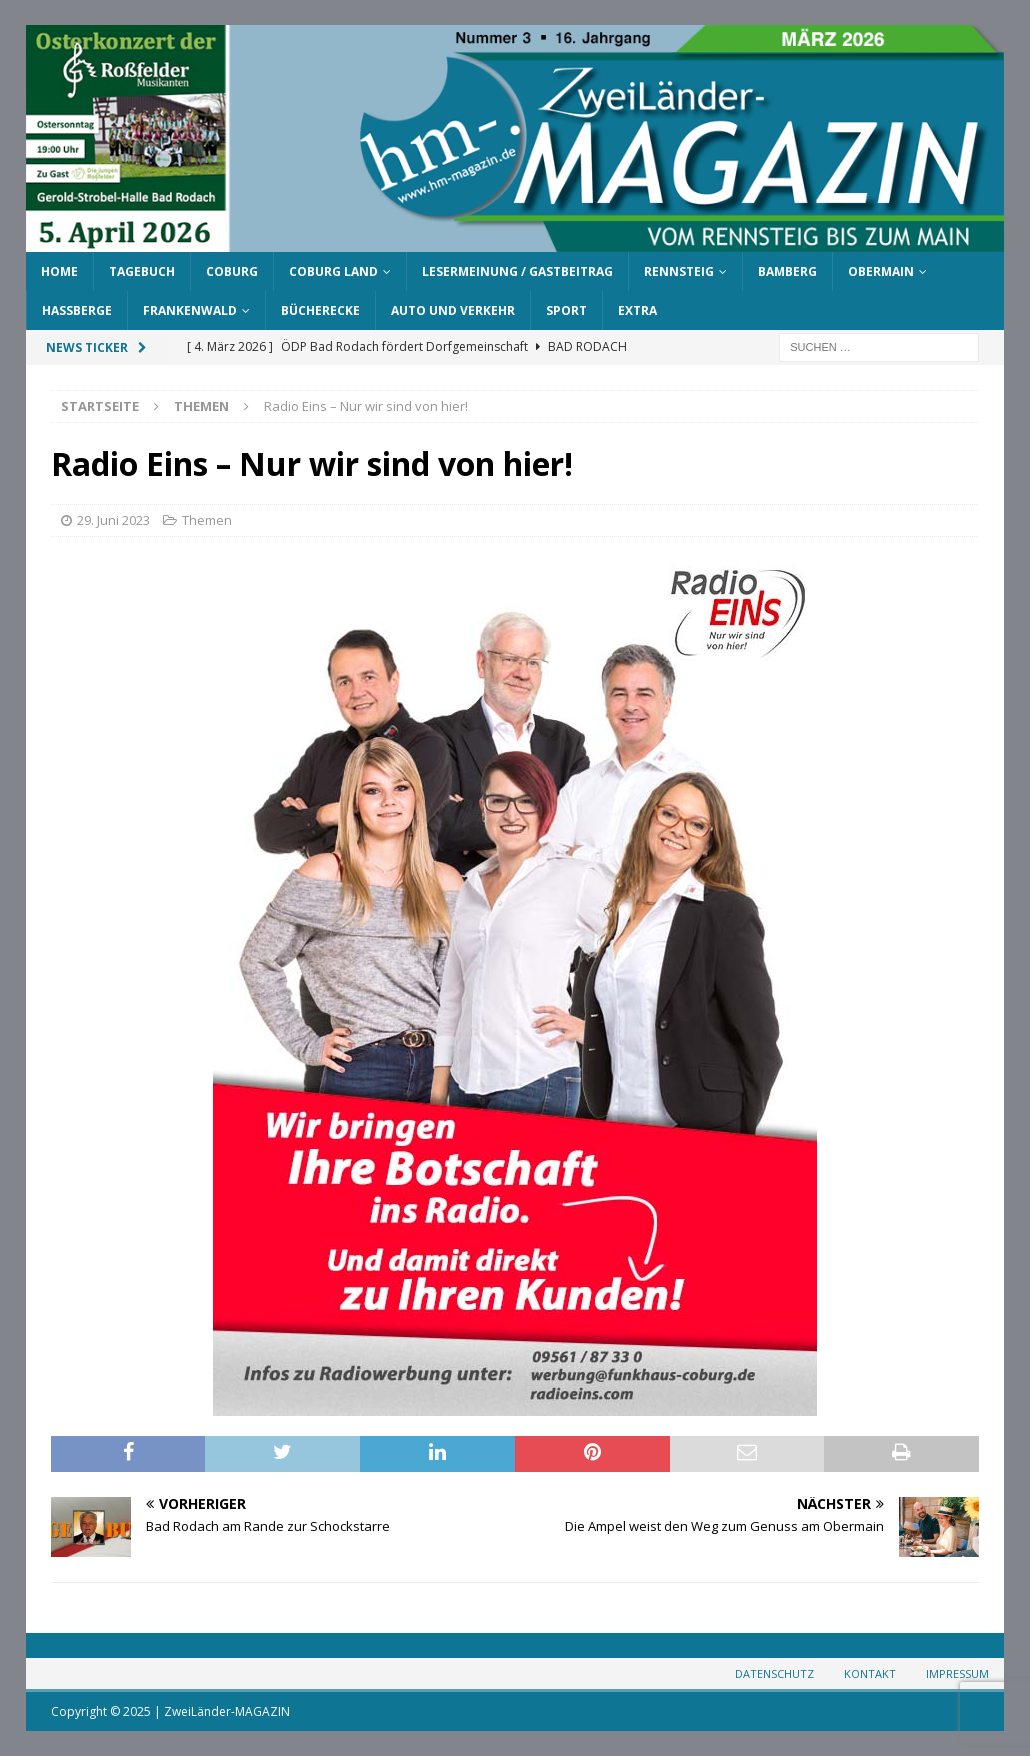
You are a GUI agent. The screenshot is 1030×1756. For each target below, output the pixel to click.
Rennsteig (679, 271)
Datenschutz (774, 1673)
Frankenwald (190, 310)
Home (59, 271)
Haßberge (77, 310)
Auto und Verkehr (453, 310)
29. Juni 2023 (113, 520)
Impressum (957, 1673)
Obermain (881, 271)
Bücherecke (320, 310)
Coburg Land (333, 271)
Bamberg (787, 271)
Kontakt (870, 1673)
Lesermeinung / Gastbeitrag (517, 271)
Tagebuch (142, 271)
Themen (207, 520)
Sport (566, 310)
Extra (637, 310)
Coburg (232, 271)
